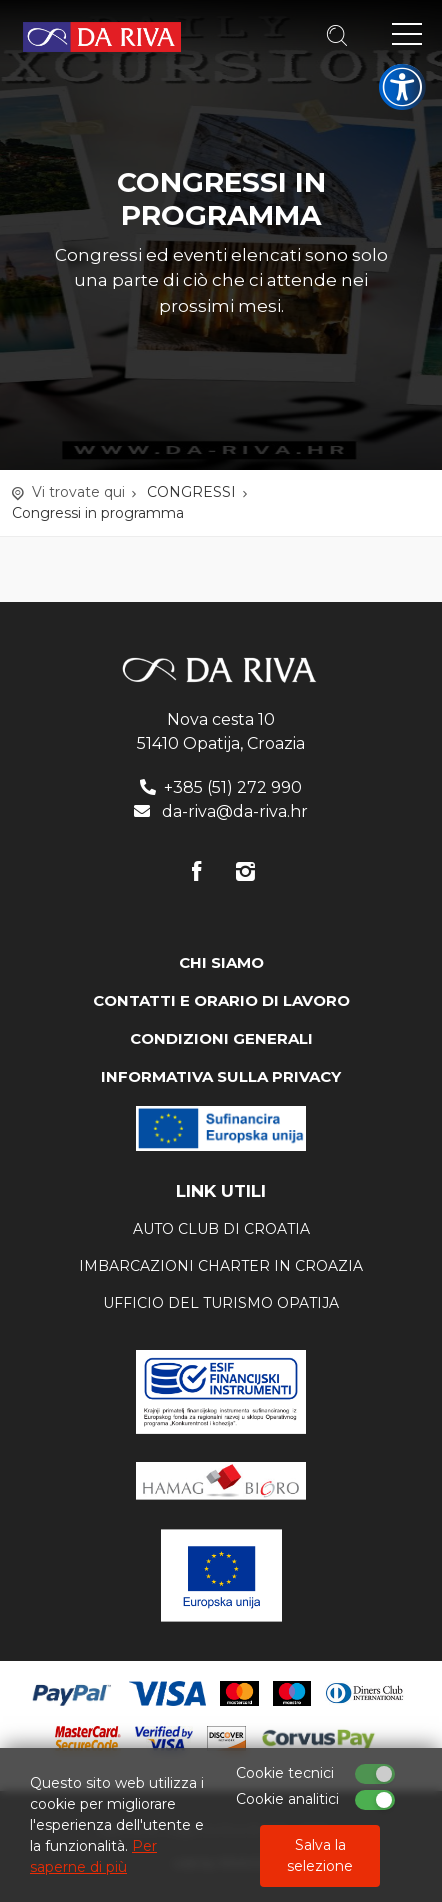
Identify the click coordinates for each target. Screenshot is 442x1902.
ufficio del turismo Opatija (221, 1303)
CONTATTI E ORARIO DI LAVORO (221, 1000)
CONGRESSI (191, 492)
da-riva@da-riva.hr (235, 811)
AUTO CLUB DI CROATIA (221, 1229)
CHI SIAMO (221, 962)
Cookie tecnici (285, 1773)
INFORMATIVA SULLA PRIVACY (221, 1076)
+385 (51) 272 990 (233, 787)
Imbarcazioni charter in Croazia (221, 1266)
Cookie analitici (287, 1799)
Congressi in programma (98, 513)
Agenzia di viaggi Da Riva (102, 37)
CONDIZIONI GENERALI (221, 1038)
